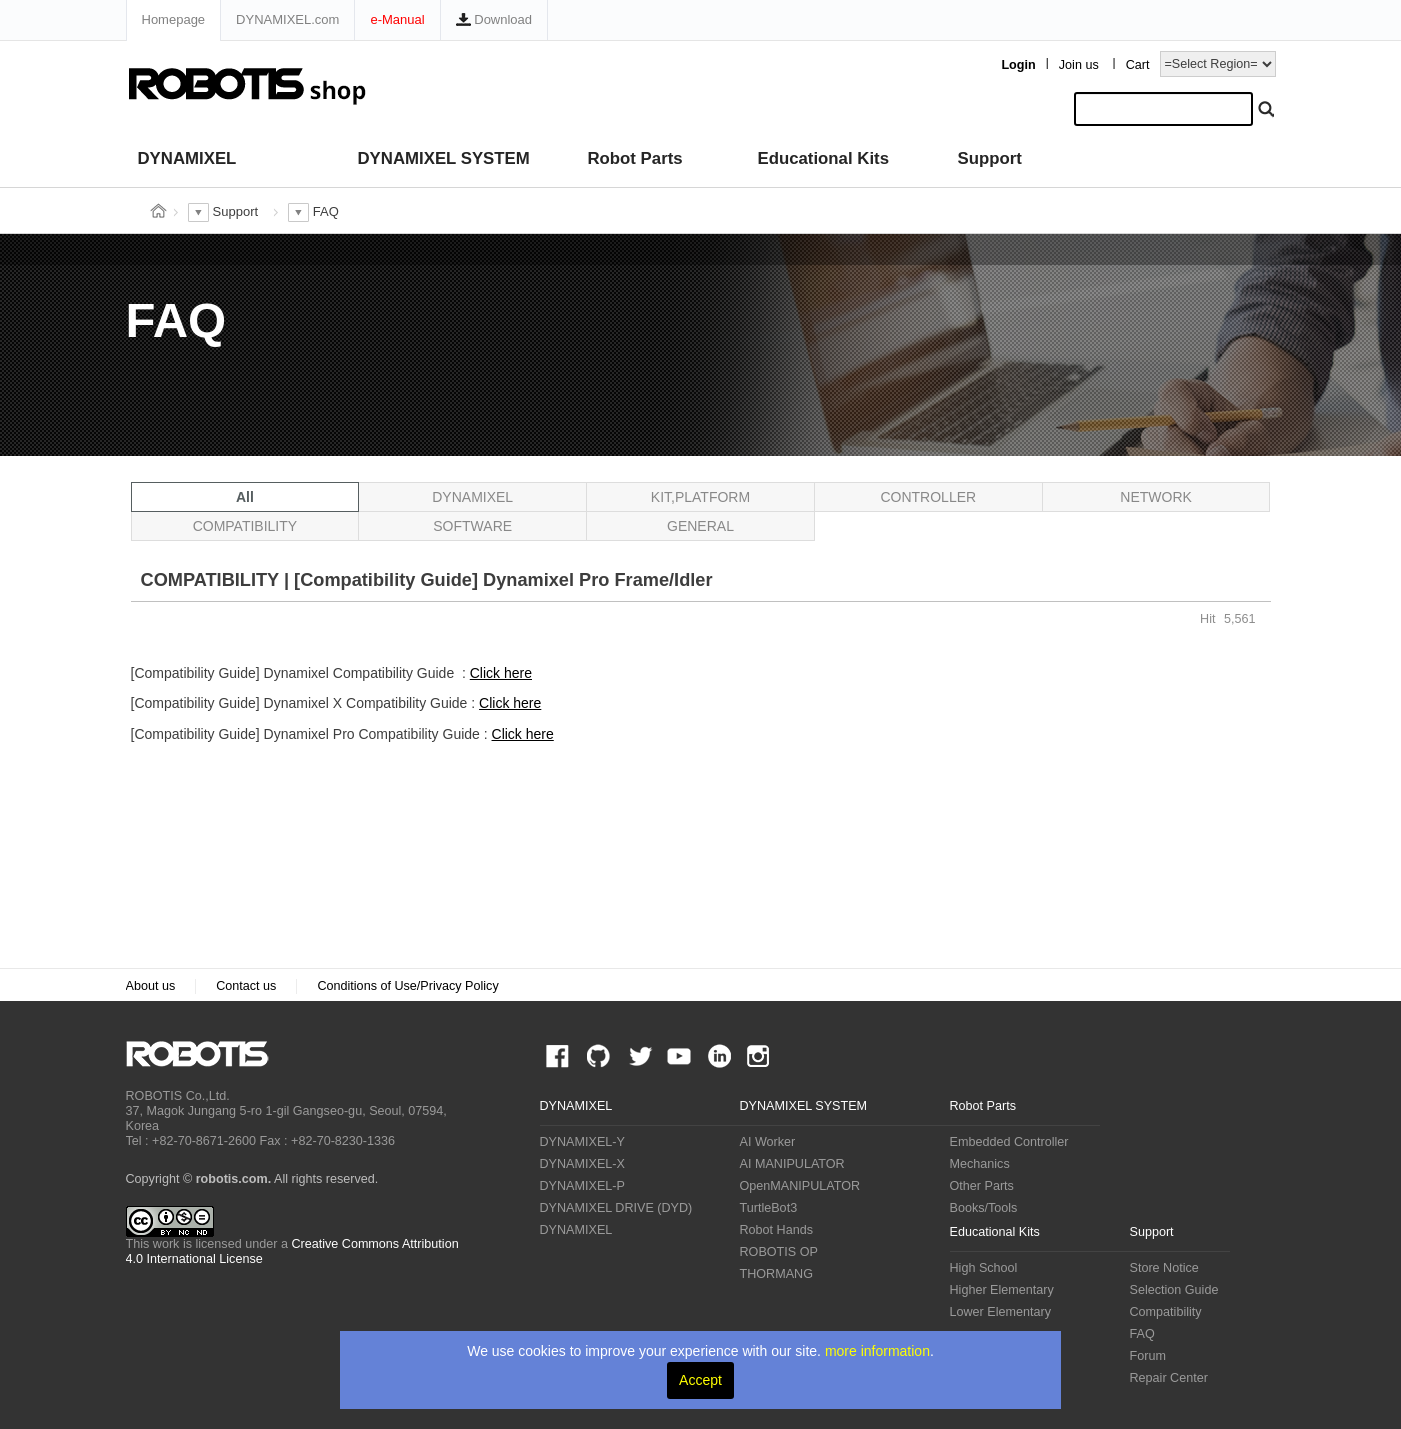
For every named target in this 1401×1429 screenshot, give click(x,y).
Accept (700, 1380)
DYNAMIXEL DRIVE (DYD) (616, 1208)
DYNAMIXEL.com (287, 19)
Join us (1079, 65)
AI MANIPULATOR (792, 1164)
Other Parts (982, 1186)
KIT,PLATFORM (700, 497)
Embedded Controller (1009, 1142)
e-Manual (397, 19)
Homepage (174, 19)
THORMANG (776, 1274)
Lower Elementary (1001, 1312)
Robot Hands (777, 1230)
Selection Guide (1174, 1290)
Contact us (246, 986)
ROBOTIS (205, 1054)
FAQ (1142, 1334)
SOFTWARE (472, 526)
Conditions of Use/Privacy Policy (407, 986)
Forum (1148, 1356)
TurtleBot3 (769, 1208)
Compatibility (1166, 1312)
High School (984, 1268)
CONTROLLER (928, 497)
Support (990, 158)
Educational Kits (823, 158)
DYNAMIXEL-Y (582, 1142)
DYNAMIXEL (187, 158)
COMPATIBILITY (245, 526)
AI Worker (768, 1142)
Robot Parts (635, 158)
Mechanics (980, 1164)
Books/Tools (984, 1208)
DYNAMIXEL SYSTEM (444, 158)
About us (151, 986)
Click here (501, 673)
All (245, 497)
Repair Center (1169, 1378)
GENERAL (700, 526)
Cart (1138, 65)
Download (494, 19)
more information (877, 1351)
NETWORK (1156, 497)
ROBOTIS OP (779, 1252)
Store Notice (1164, 1268)
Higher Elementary (1002, 1290)
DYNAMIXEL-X (582, 1164)
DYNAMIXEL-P (582, 1186)
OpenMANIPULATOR (800, 1186)
